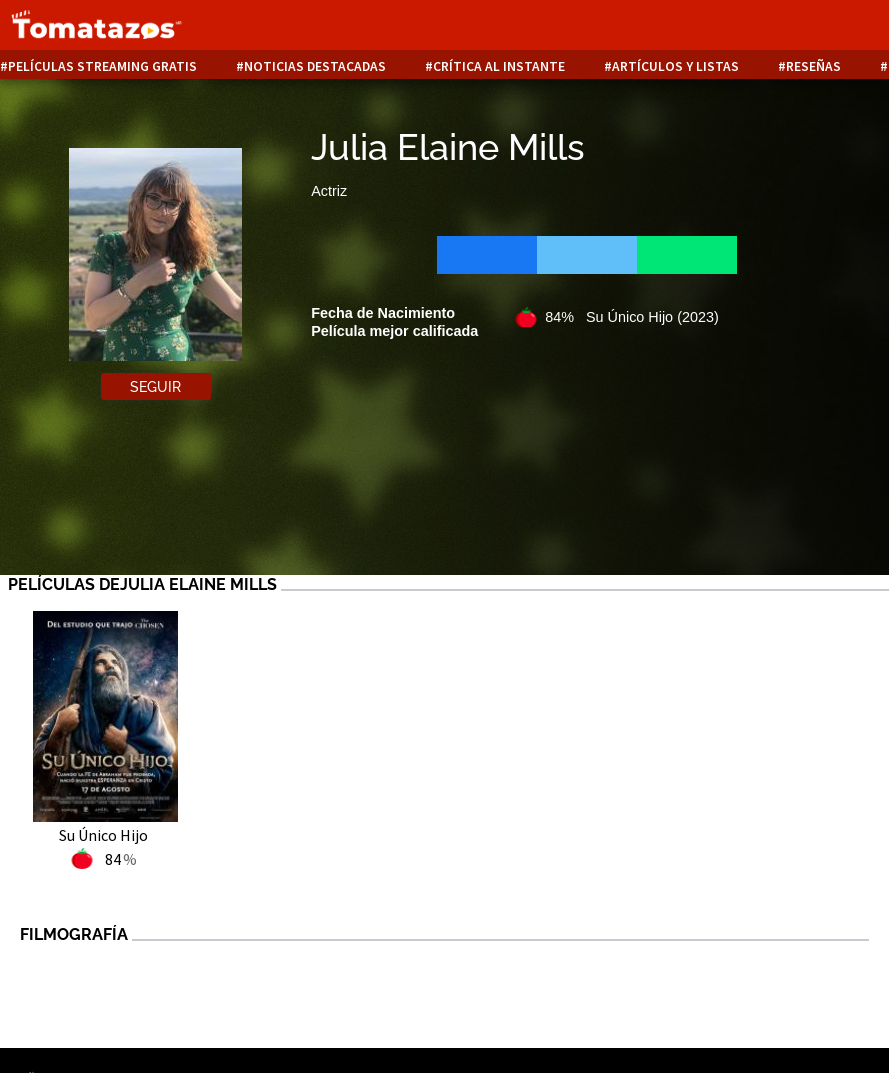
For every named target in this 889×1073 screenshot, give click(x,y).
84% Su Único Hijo (632, 317)
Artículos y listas (675, 66)
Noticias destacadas (315, 66)
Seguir (155, 387)
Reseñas (813, 66)
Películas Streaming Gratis (102, 66)
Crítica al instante (499, 66)
